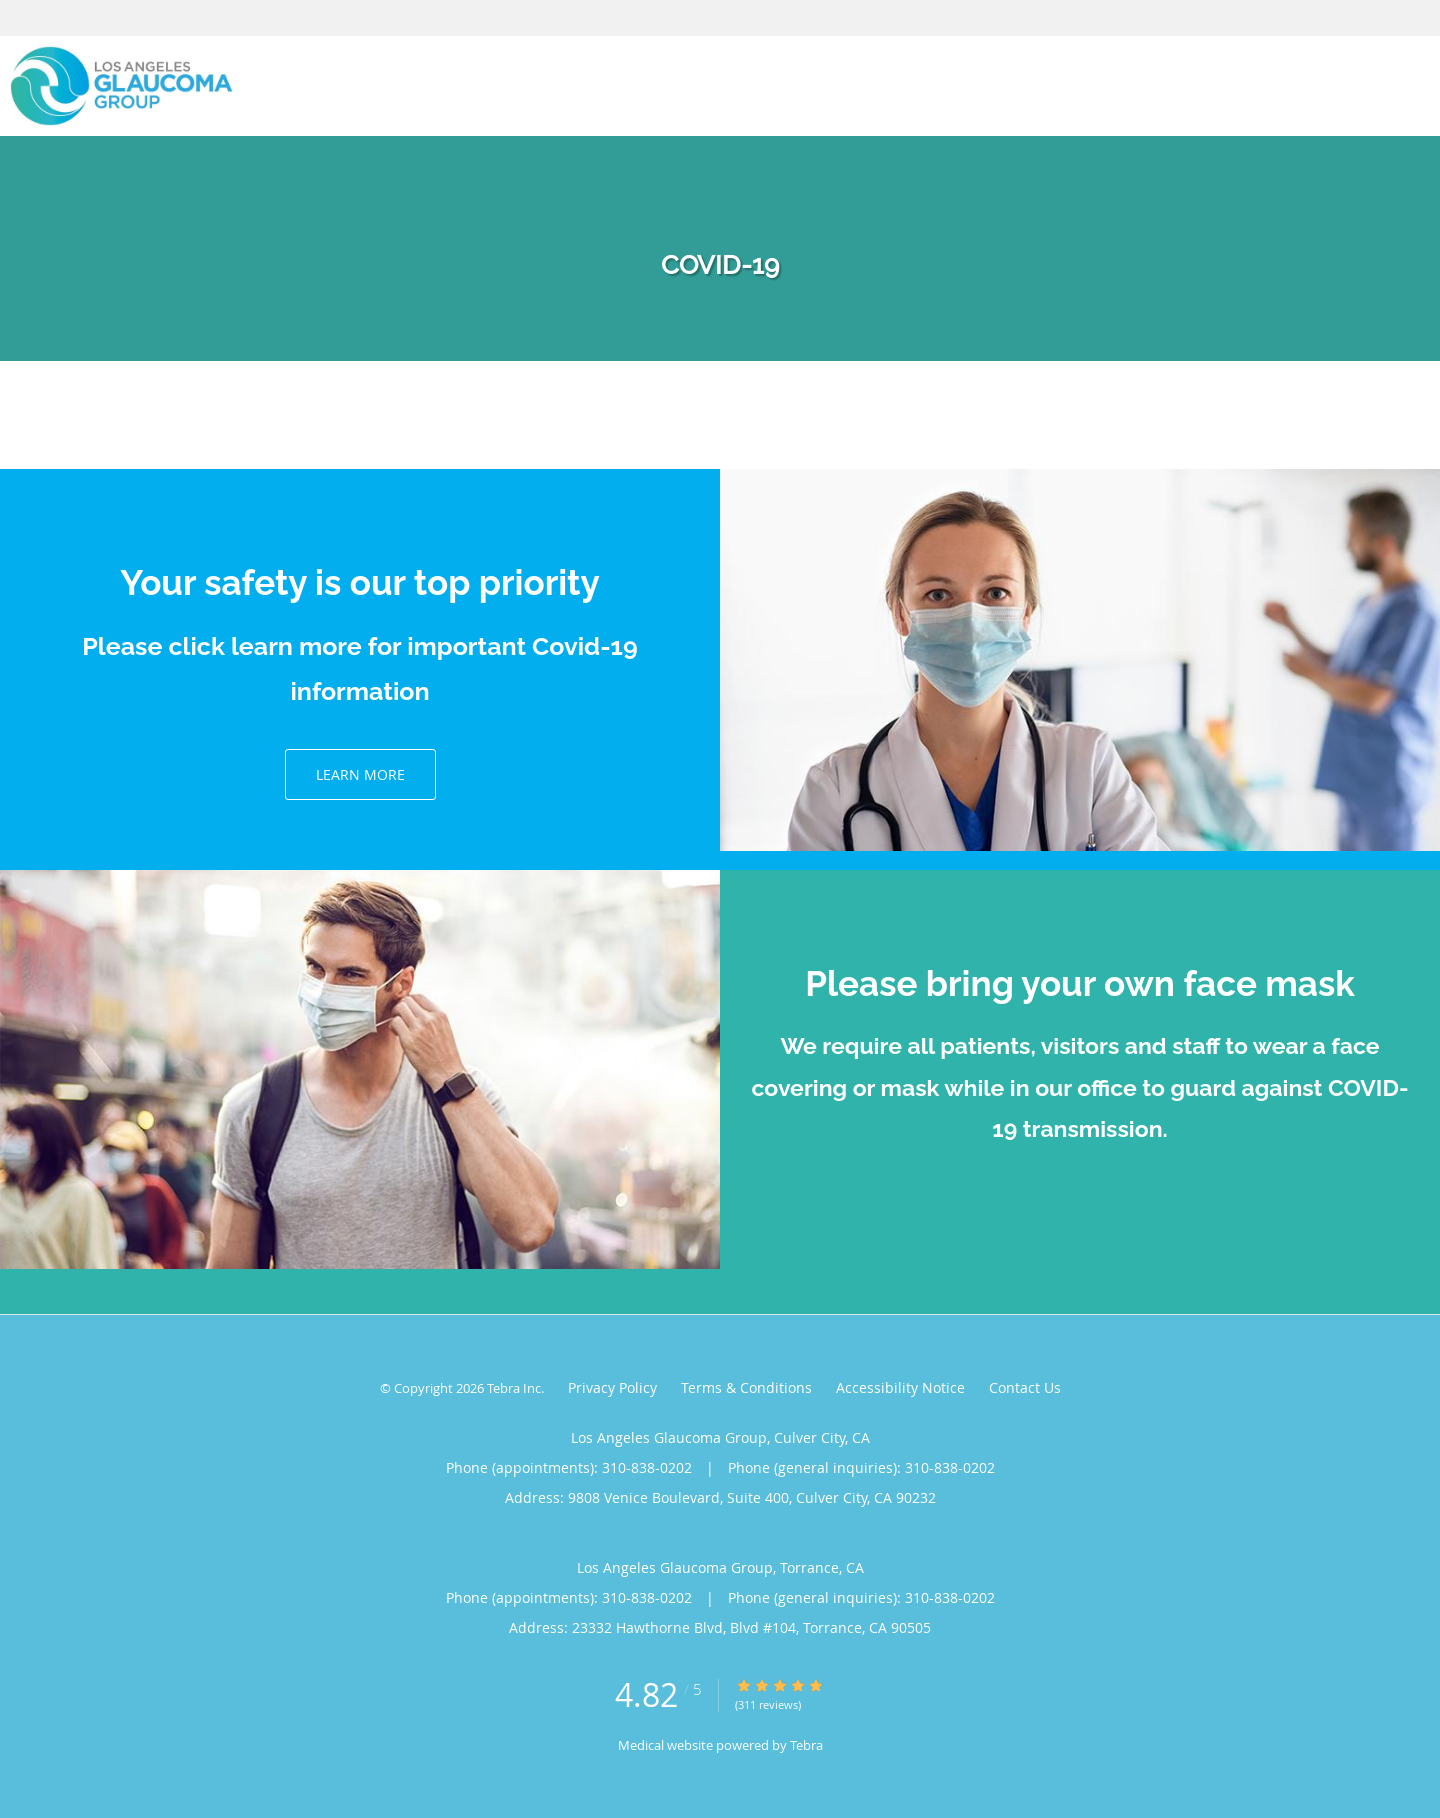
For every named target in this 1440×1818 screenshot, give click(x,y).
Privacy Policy (612, 1387)
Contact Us (1025, 1387)
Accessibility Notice (900, 1387)
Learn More (360, 774)
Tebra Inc (514, 1388)
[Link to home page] (116, 86)
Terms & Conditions (746, 1387)
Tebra (806, 1745)
